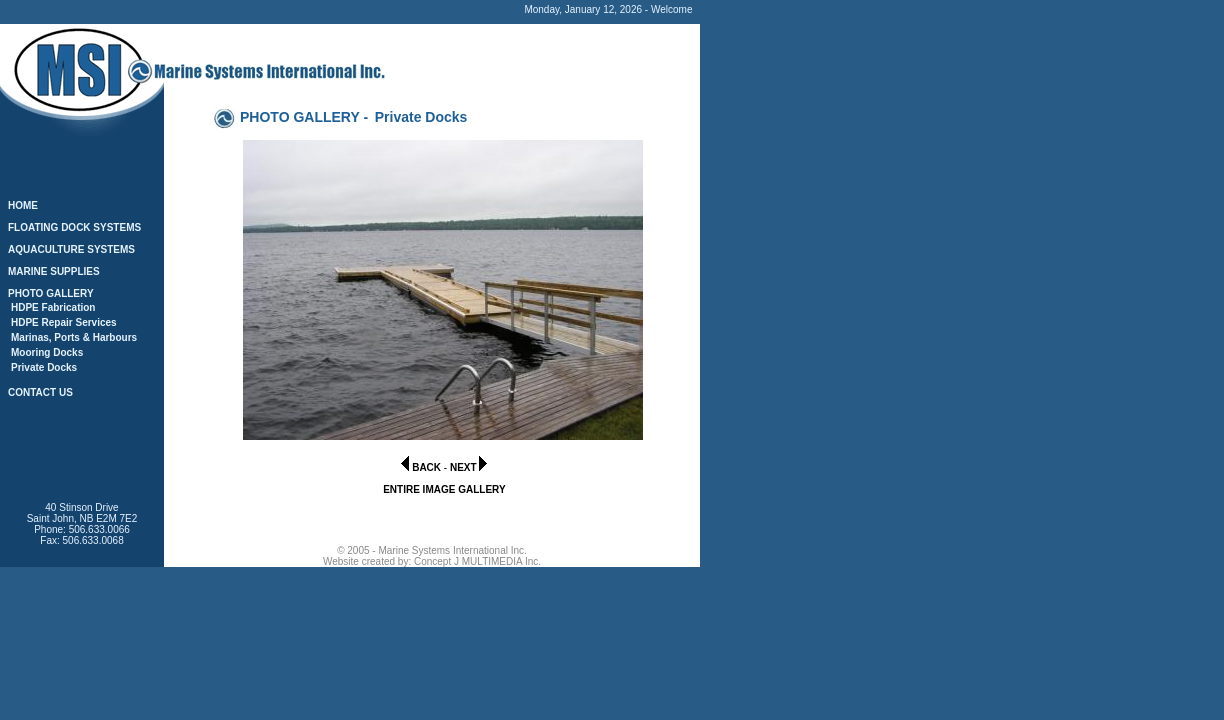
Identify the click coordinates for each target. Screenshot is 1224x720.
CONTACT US (40, 392)
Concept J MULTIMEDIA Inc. (477, 561)
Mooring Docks (47, 352)
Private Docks (44, 367)
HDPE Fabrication (53, 307)
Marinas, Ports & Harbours (74, 337)
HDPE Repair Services (64, 322)
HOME (23, 205)
